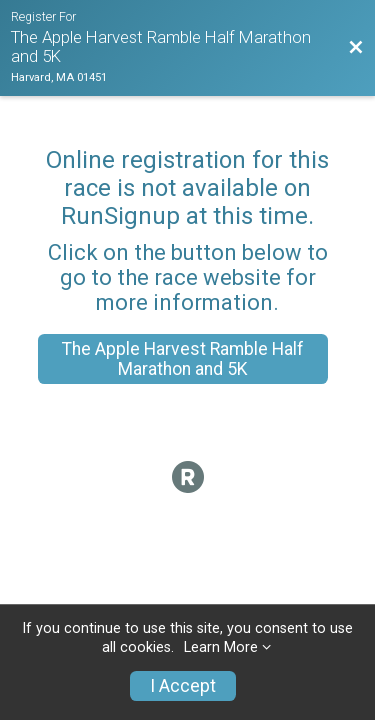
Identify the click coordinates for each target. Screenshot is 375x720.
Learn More (221, 647)
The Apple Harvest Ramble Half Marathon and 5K (183, 359)
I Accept (183, 686)
